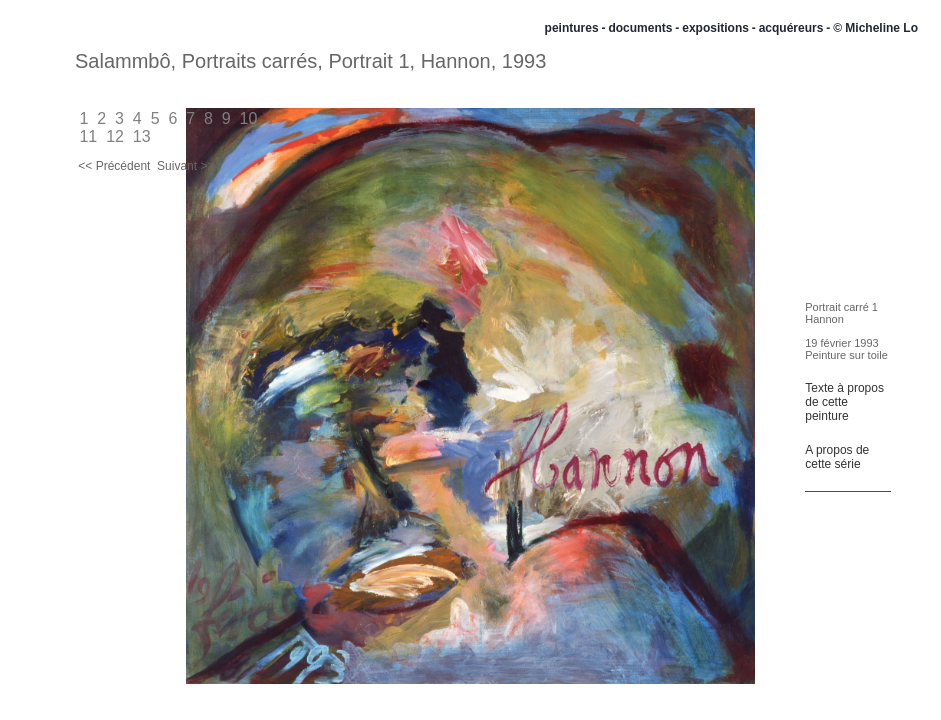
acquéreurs (791, 28)
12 (115, 136)
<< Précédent (114, 166)
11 (88, 136)
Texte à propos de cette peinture (844, 402)
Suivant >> (186, 166)
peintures (572, 28)
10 (248, 118)
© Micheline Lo (875, 28)
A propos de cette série (837, 457)
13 (141, 136)
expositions (715, 28)
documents (640, 28)
